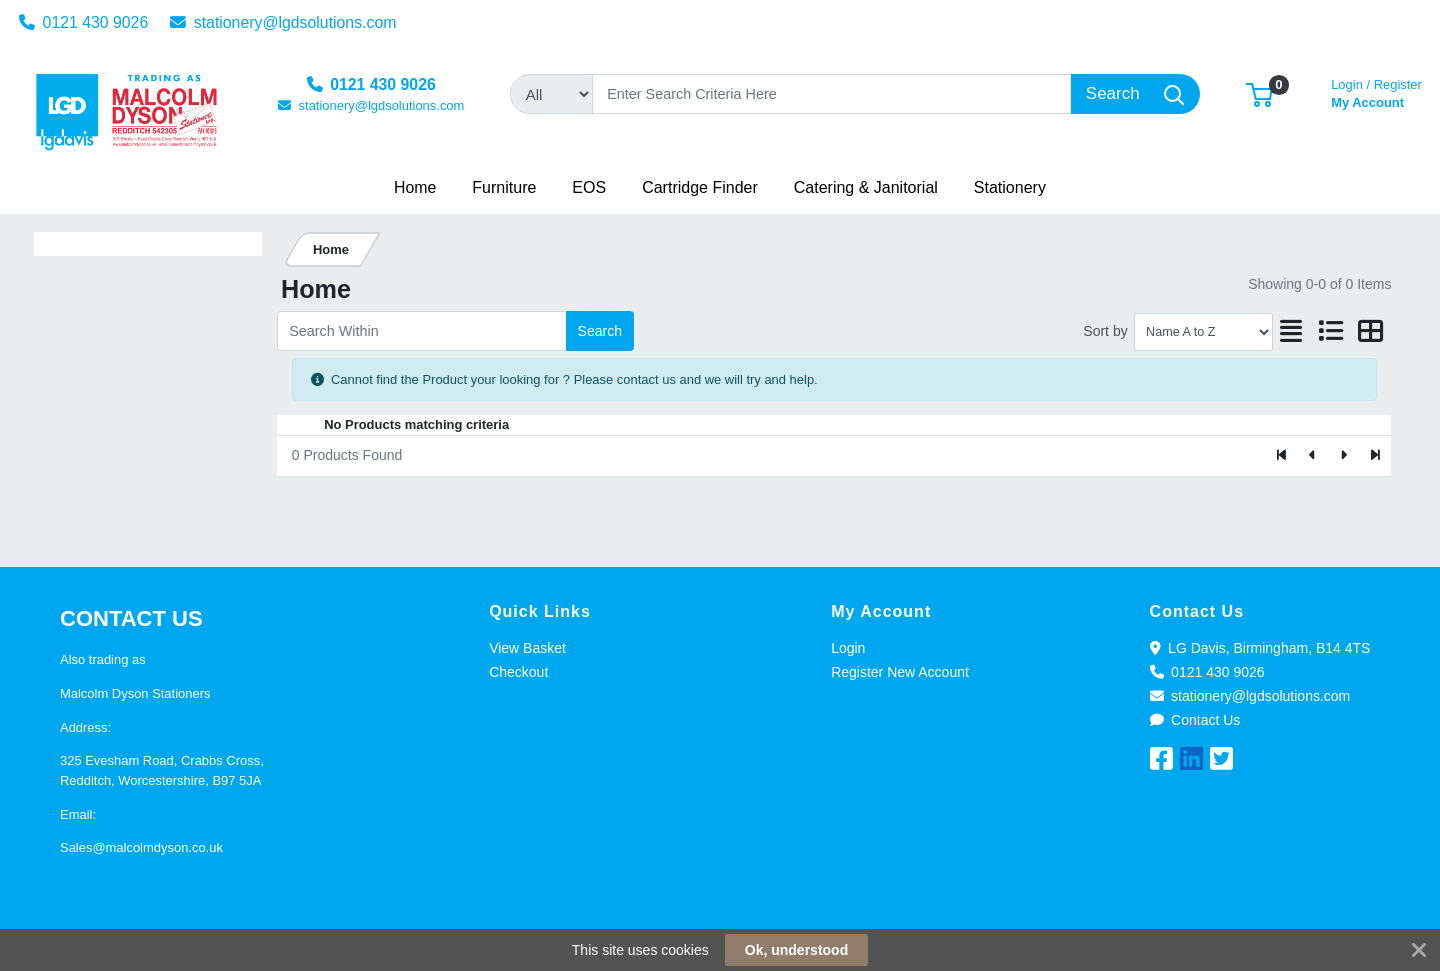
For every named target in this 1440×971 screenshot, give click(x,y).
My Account (1376, 91)
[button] (1259, 93)
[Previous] (1313, 456)
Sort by (1105, 331)
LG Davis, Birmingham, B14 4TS (1260, 648)
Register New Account (900, 672)
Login (848, 648)
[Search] (832, 94)
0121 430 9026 (84, 22)
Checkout (518, 672)
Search (600, 331)
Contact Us (1195, 720)
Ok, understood (796, 950)
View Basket (527, 648)
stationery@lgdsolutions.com (283, 22)
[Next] (1343, 456)
